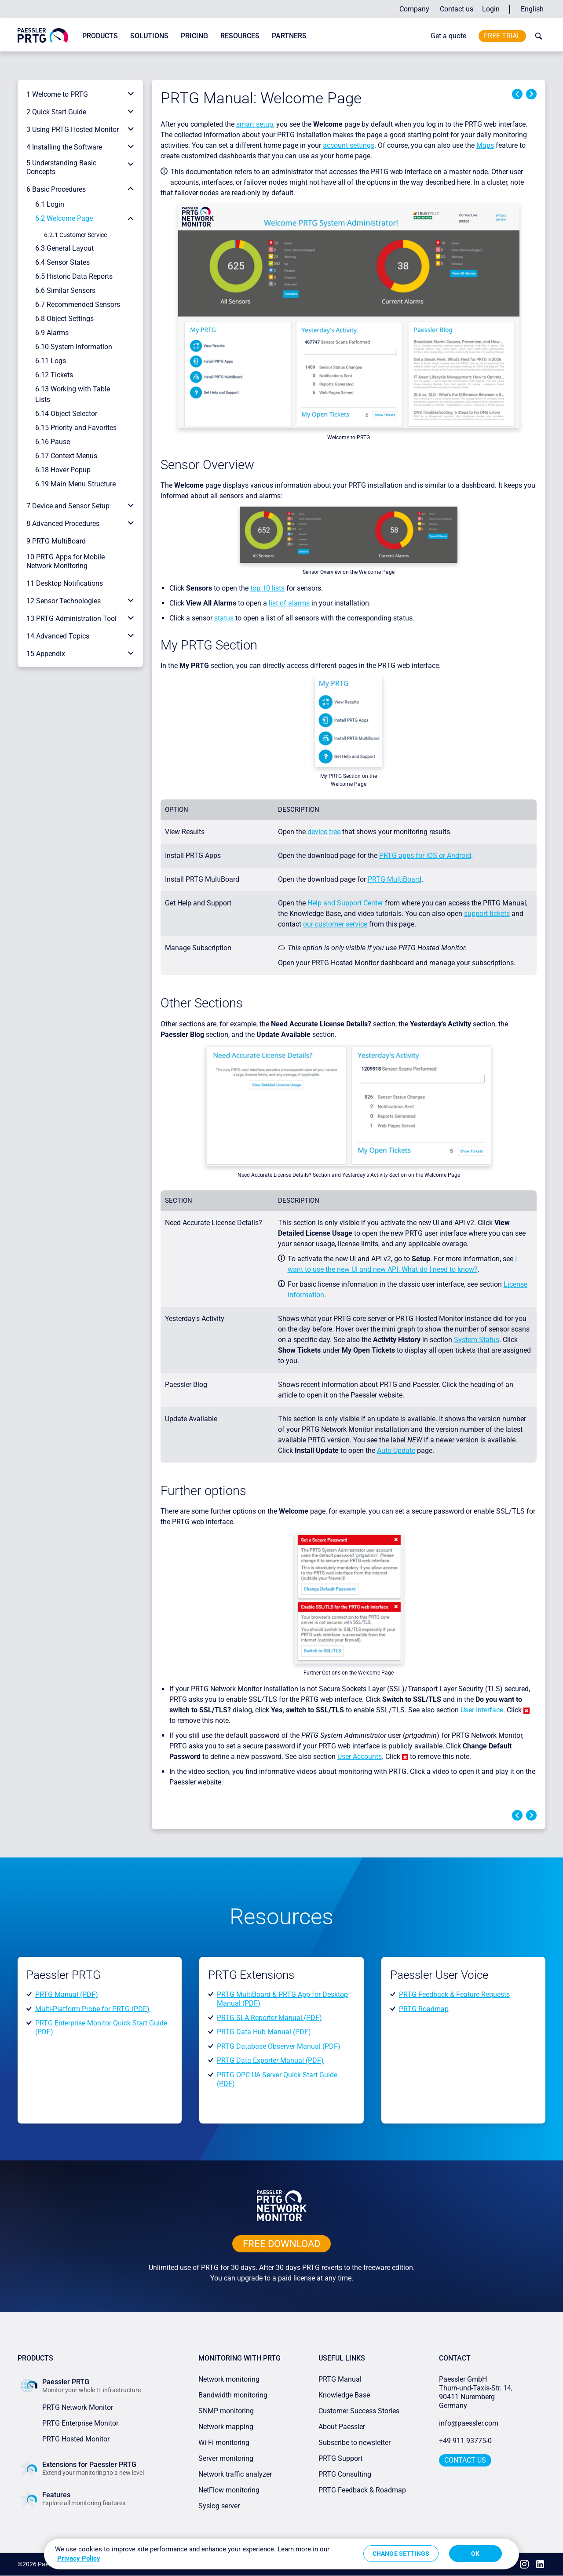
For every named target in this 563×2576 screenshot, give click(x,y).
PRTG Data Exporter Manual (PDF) (270, 2060)
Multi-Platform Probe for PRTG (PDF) (92, 2008)
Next (531, 94)
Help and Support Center (345, 903)
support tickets (487, 913)
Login (491, 9)
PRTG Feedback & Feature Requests (454, 1994)
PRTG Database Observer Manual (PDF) (278, 2046)
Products (100, 36)
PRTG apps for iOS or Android (425, 855)
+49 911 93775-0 (465, 2441)
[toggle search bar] (536, 36)
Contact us (456, 9)
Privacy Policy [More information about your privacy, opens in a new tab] (78, 2558)
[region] (281, 2554)
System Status (476, 1339)
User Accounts (359, 1756)
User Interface (482, 1710)
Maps (485, 145)
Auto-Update (396, 1450)
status (224, 618)
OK (475, 2553)
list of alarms (289, 603)
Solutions (149, 36)
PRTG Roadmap (424, 2008)
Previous (517, 94)
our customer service (335, 924)
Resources (240, 36)
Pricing (194, 36)
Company (414, 9)
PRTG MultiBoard (394, 879)
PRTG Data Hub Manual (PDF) (264, 2032)
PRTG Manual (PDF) (66, 1994)
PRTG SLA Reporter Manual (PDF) (269, 2017)
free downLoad (281, 2243)
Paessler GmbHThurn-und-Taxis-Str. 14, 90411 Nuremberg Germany (476, 2392)
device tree (323, 832)
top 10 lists (267, 588)
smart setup (254, 124)
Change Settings (401, 2553)
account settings (348, 145)
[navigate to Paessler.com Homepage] (43, 35)
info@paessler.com (468, 2423)
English (532, 9)
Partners (289, 36)
